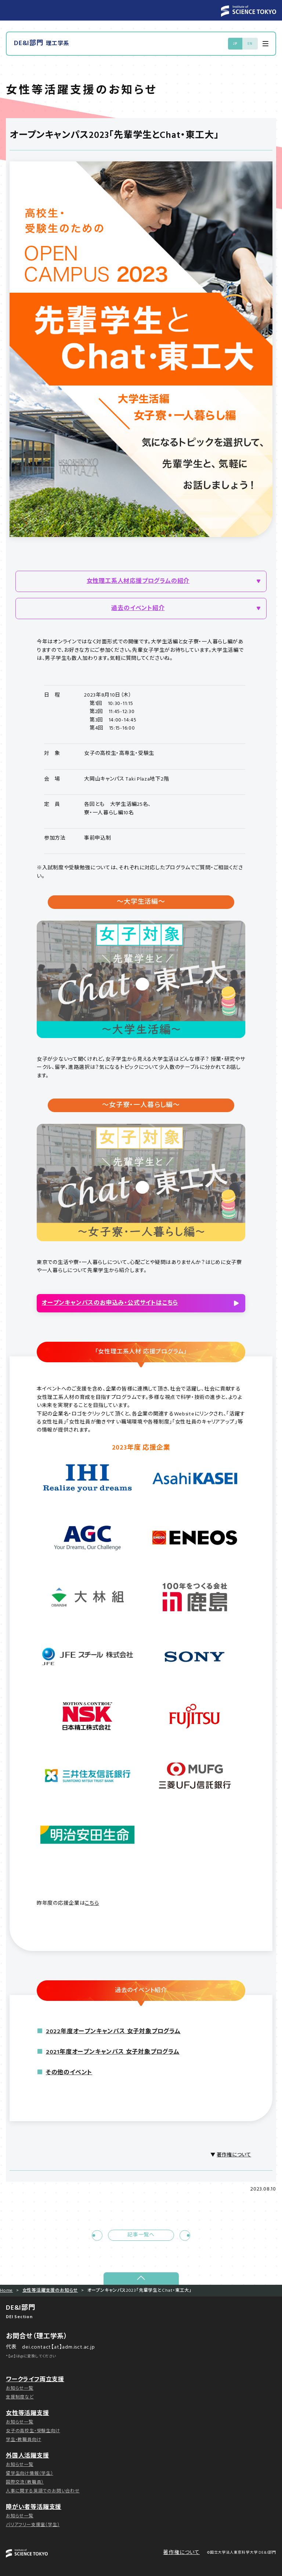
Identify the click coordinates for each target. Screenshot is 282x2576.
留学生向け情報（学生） (29, 2473)
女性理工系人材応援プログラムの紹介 (138, 581)
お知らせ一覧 (19, 2388)
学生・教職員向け (23, 2440)
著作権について (234, 2155)
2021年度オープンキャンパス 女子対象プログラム (113, 2052)
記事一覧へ (141, 2235)
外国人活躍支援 (27, 2456)
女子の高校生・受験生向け (33, 2431)
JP (235, 44)
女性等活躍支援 (27, 2413)
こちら (92, 1903)
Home (6, 2290)
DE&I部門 (41, 44)
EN (250, 44)
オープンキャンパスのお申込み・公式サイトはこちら (109, 1303)
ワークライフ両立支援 (35, 2380)
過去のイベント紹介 (137, 608)
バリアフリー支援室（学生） (32, 2525)
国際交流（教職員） (25, 2482)
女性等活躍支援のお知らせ (50, 2290)
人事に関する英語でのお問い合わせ (43, 2491)
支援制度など (20, 2397)
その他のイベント (69, 2073)
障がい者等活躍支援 (33, 2507)
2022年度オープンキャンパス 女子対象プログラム (113, 2031)
